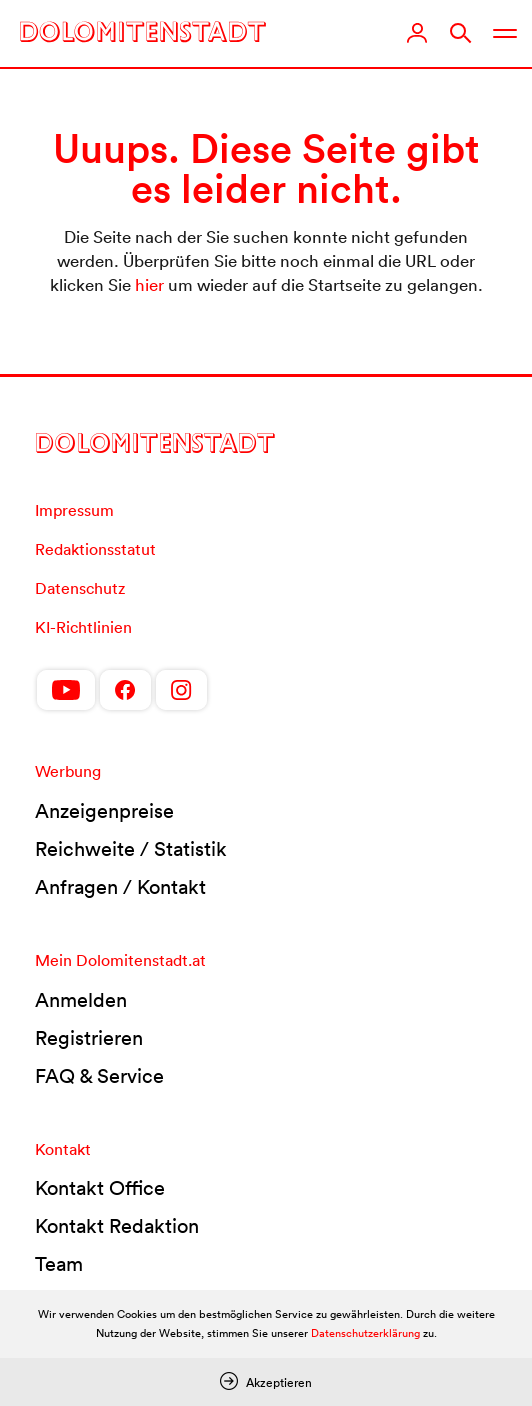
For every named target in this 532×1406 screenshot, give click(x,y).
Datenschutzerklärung (365, 1333)
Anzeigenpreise (104, 811)
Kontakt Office (100, 1188)
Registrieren (89, 1038)
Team (59, 1264)
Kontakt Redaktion (117, 1226)
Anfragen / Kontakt (120, 887)
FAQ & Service (99, 1076)
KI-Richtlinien (83, 627)
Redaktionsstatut (95, 549)
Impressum (74, 510)
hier (149, 284)
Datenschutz (80, 588)
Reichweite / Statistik (131, 849)
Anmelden (81, 1000)
